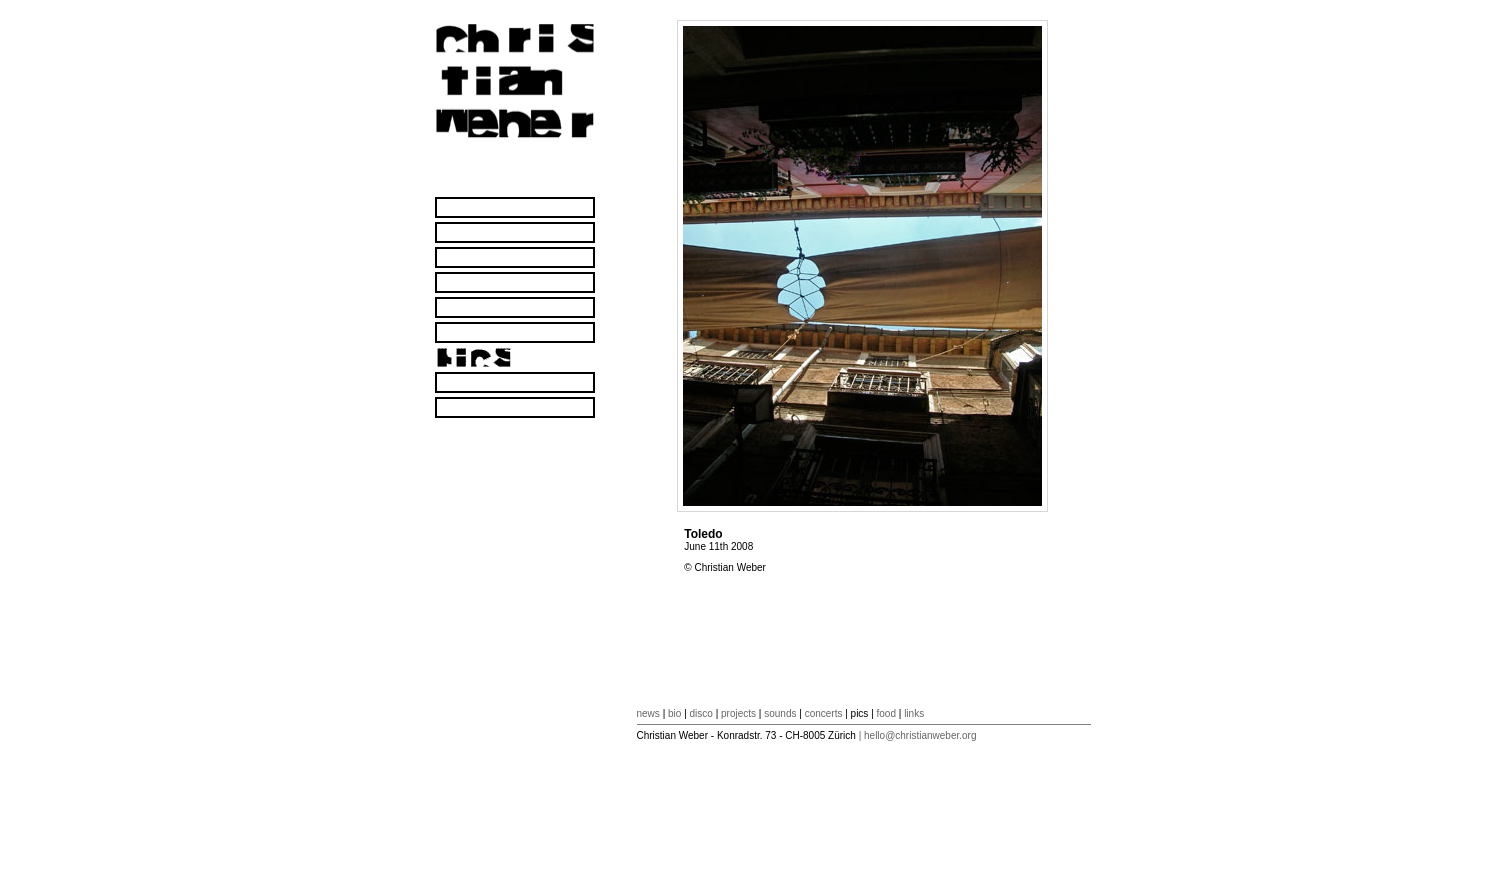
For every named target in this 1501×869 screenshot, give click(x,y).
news (648, 713)
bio (674, 713)
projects (738, 713)
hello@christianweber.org (920, 735)
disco (701, 713)
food (886, 713)
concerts (824, 713)
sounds (780, 713)
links (914, 713)
